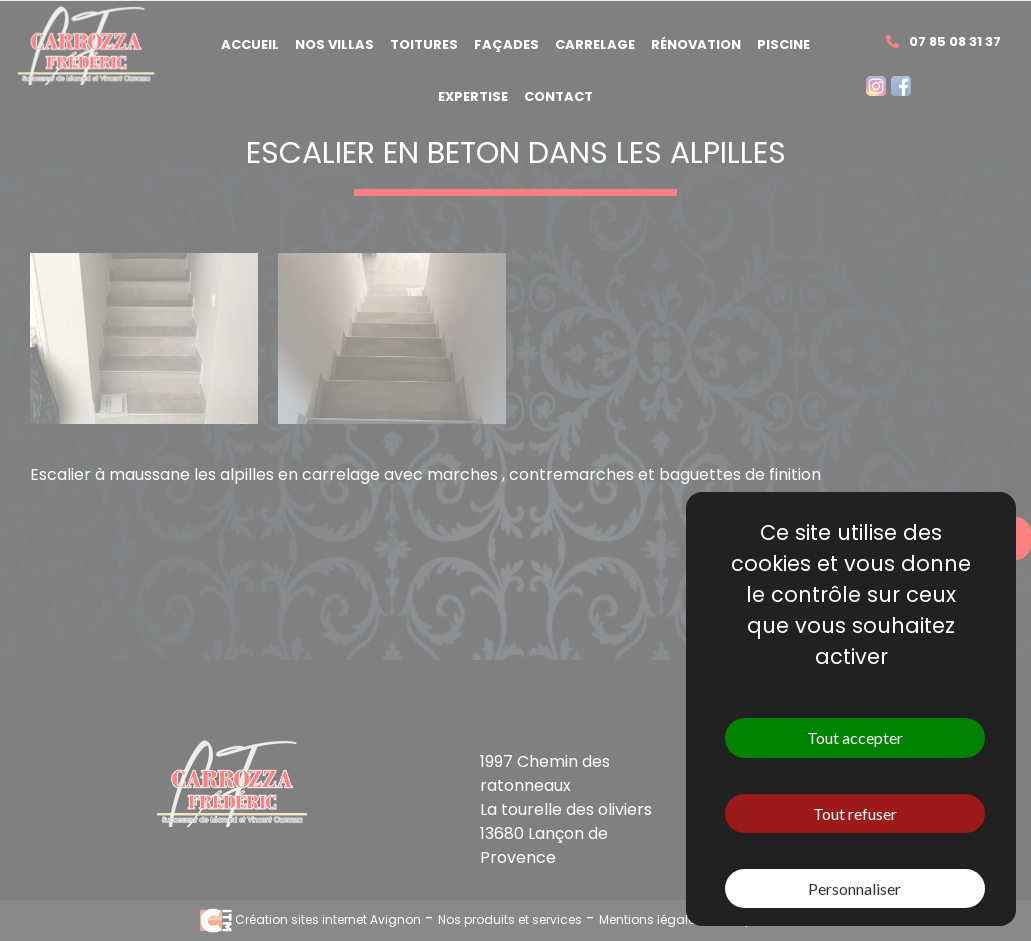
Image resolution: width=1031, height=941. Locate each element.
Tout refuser (855, 813)
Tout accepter (855, 737)
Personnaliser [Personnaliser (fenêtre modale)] (854, 888)
